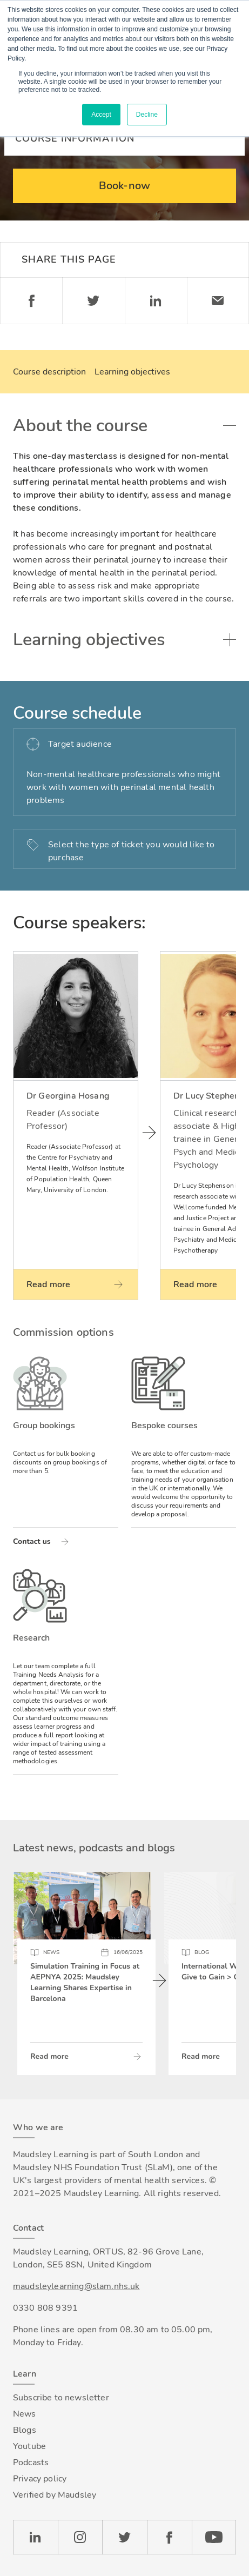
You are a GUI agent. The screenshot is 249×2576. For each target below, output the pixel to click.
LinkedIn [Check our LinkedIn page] (35, 2537)
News (24, 2414)
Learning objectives (132, 372)
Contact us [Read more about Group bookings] (32, 1541)
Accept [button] (101, 114)
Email (218, 301)
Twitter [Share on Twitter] (93, 301)
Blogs (24, 2430)
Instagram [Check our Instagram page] (80, 2537)
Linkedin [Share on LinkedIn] (156, 301)
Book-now (124, 185)
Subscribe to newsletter (61, 2398)
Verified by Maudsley (54, 2495)
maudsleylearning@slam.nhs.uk (76, 2286)
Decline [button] (147, 114)
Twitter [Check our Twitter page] (124, 2537)
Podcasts (31, 2462)
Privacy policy (39, 2479)
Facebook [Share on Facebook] (31, 301)
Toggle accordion (229, 425)
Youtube (29, 2446)
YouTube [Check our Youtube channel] (214, 2537)
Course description (49, 372)
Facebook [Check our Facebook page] (169, 2537)
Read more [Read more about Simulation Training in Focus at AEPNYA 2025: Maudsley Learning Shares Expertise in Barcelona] (49, 2056)
